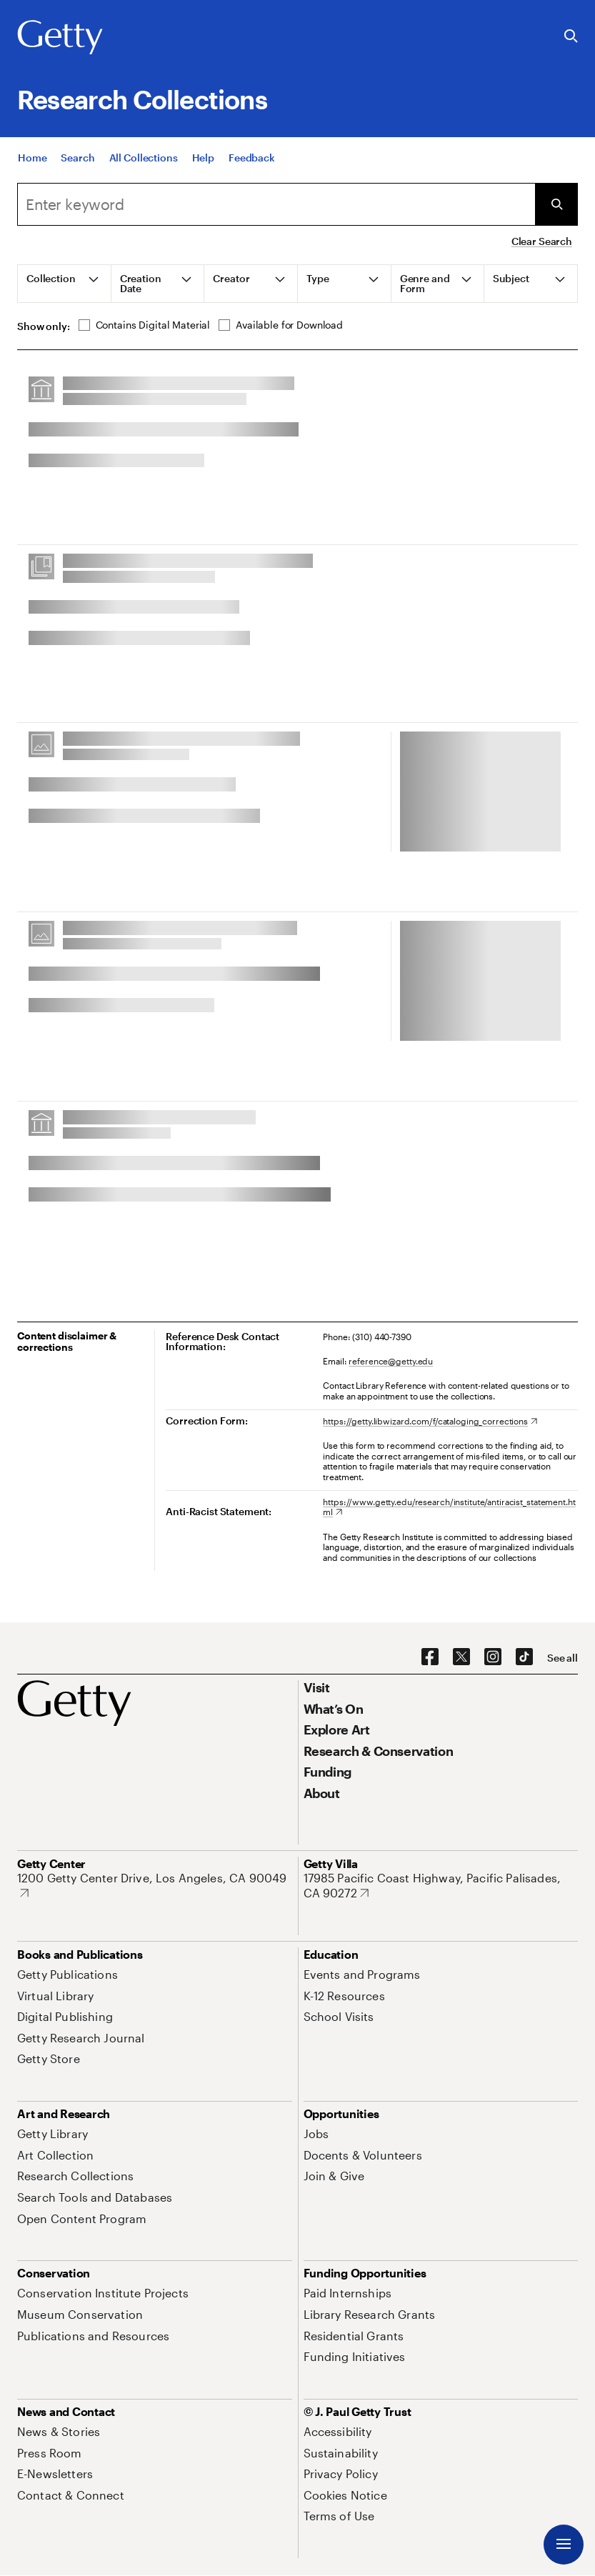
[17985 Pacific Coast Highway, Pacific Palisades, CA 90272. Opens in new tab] (441, 1885)
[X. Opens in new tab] (461, 1657)
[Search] (77, 158)
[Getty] (60, 38)
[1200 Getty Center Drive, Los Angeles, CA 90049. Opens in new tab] (154, 1885)
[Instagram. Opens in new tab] (492, 1657)
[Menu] (564, 2545)
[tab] (64, 283)
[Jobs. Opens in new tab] (316, 2133)
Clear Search (541, 241)
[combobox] (276, 204)
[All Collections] (143, 158)
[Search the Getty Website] (571, 36)
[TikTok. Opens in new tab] (524, 1657)
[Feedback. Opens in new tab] (252, 158)
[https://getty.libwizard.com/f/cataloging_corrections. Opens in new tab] (430, 1421)
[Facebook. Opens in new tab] (430, 1657)
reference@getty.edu (391, 1361)
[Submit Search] (556, 204)
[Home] (32, 158)
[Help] (203, 158)
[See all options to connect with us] (562, 1658)
